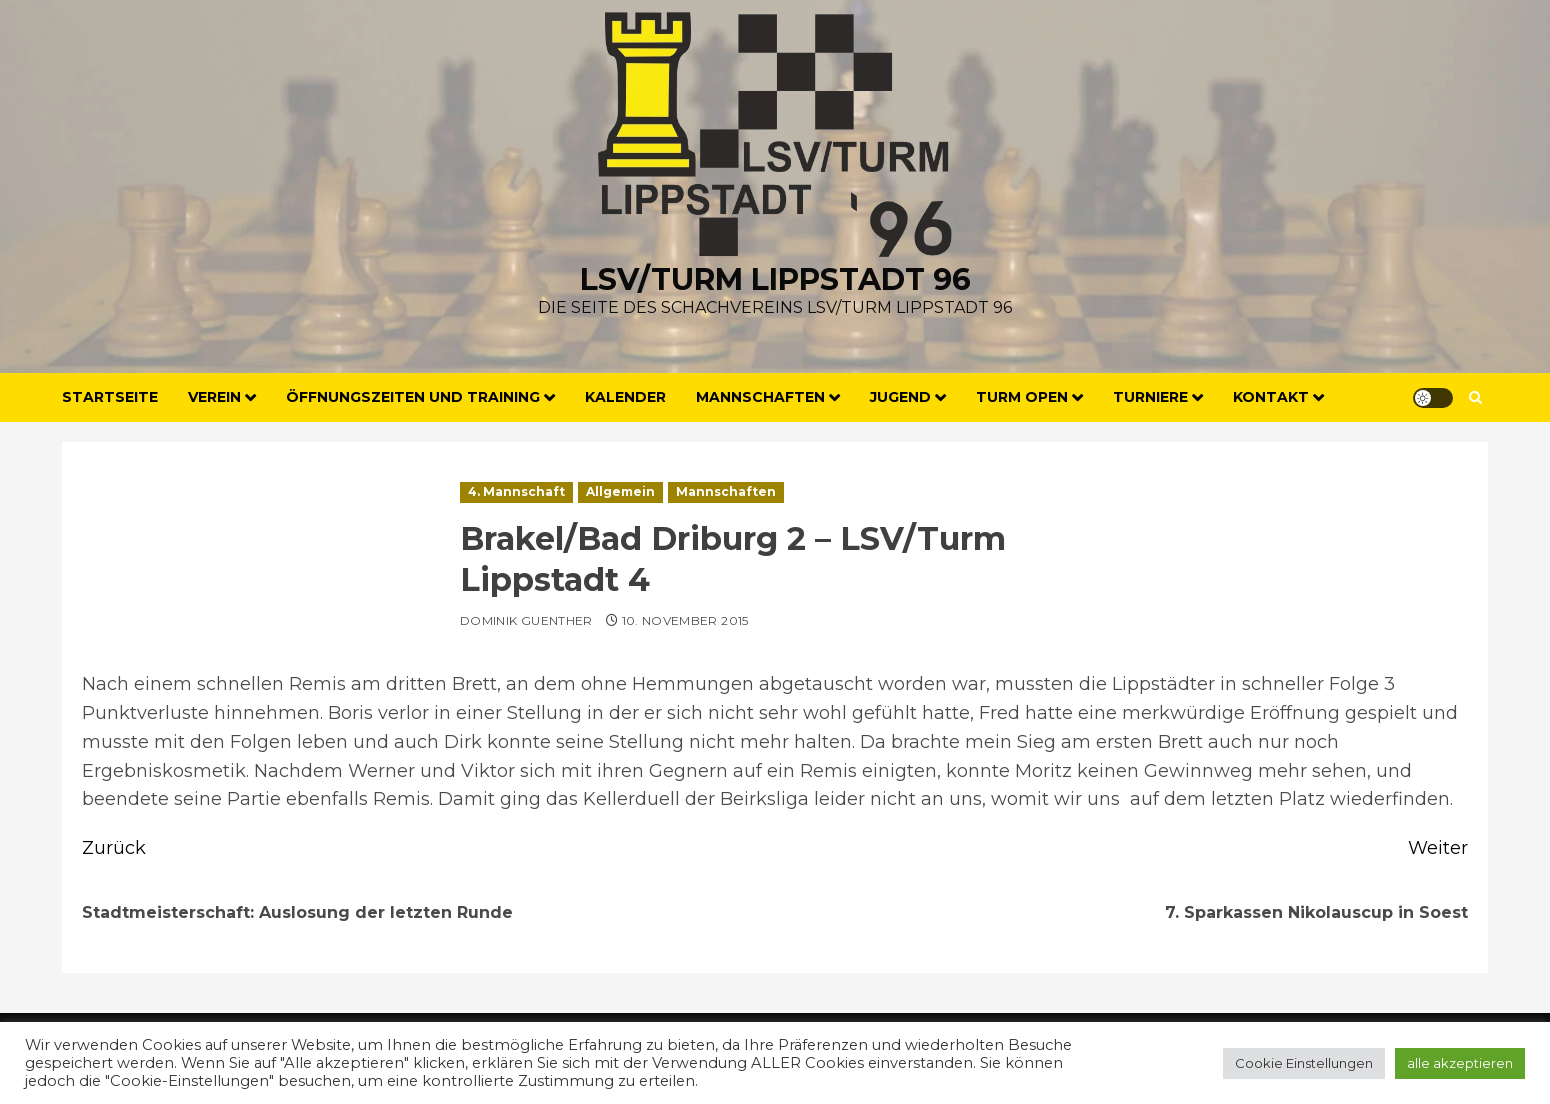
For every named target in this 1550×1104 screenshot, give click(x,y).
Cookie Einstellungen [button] (1304, 1063)
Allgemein (620, 491)
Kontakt (1271, 397)
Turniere (1150, 397)
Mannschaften (760, 397)
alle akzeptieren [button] (1460, 1063)
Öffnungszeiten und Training (413, 397)
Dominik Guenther (526, 620)
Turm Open (1022, 397)
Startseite (110, 397)
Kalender (625, 397)
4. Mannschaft (516, 491)
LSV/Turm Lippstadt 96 (775, 279)
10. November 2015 (685, 620)
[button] (1475, 397)
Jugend (900, 397)
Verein (214, 397)
